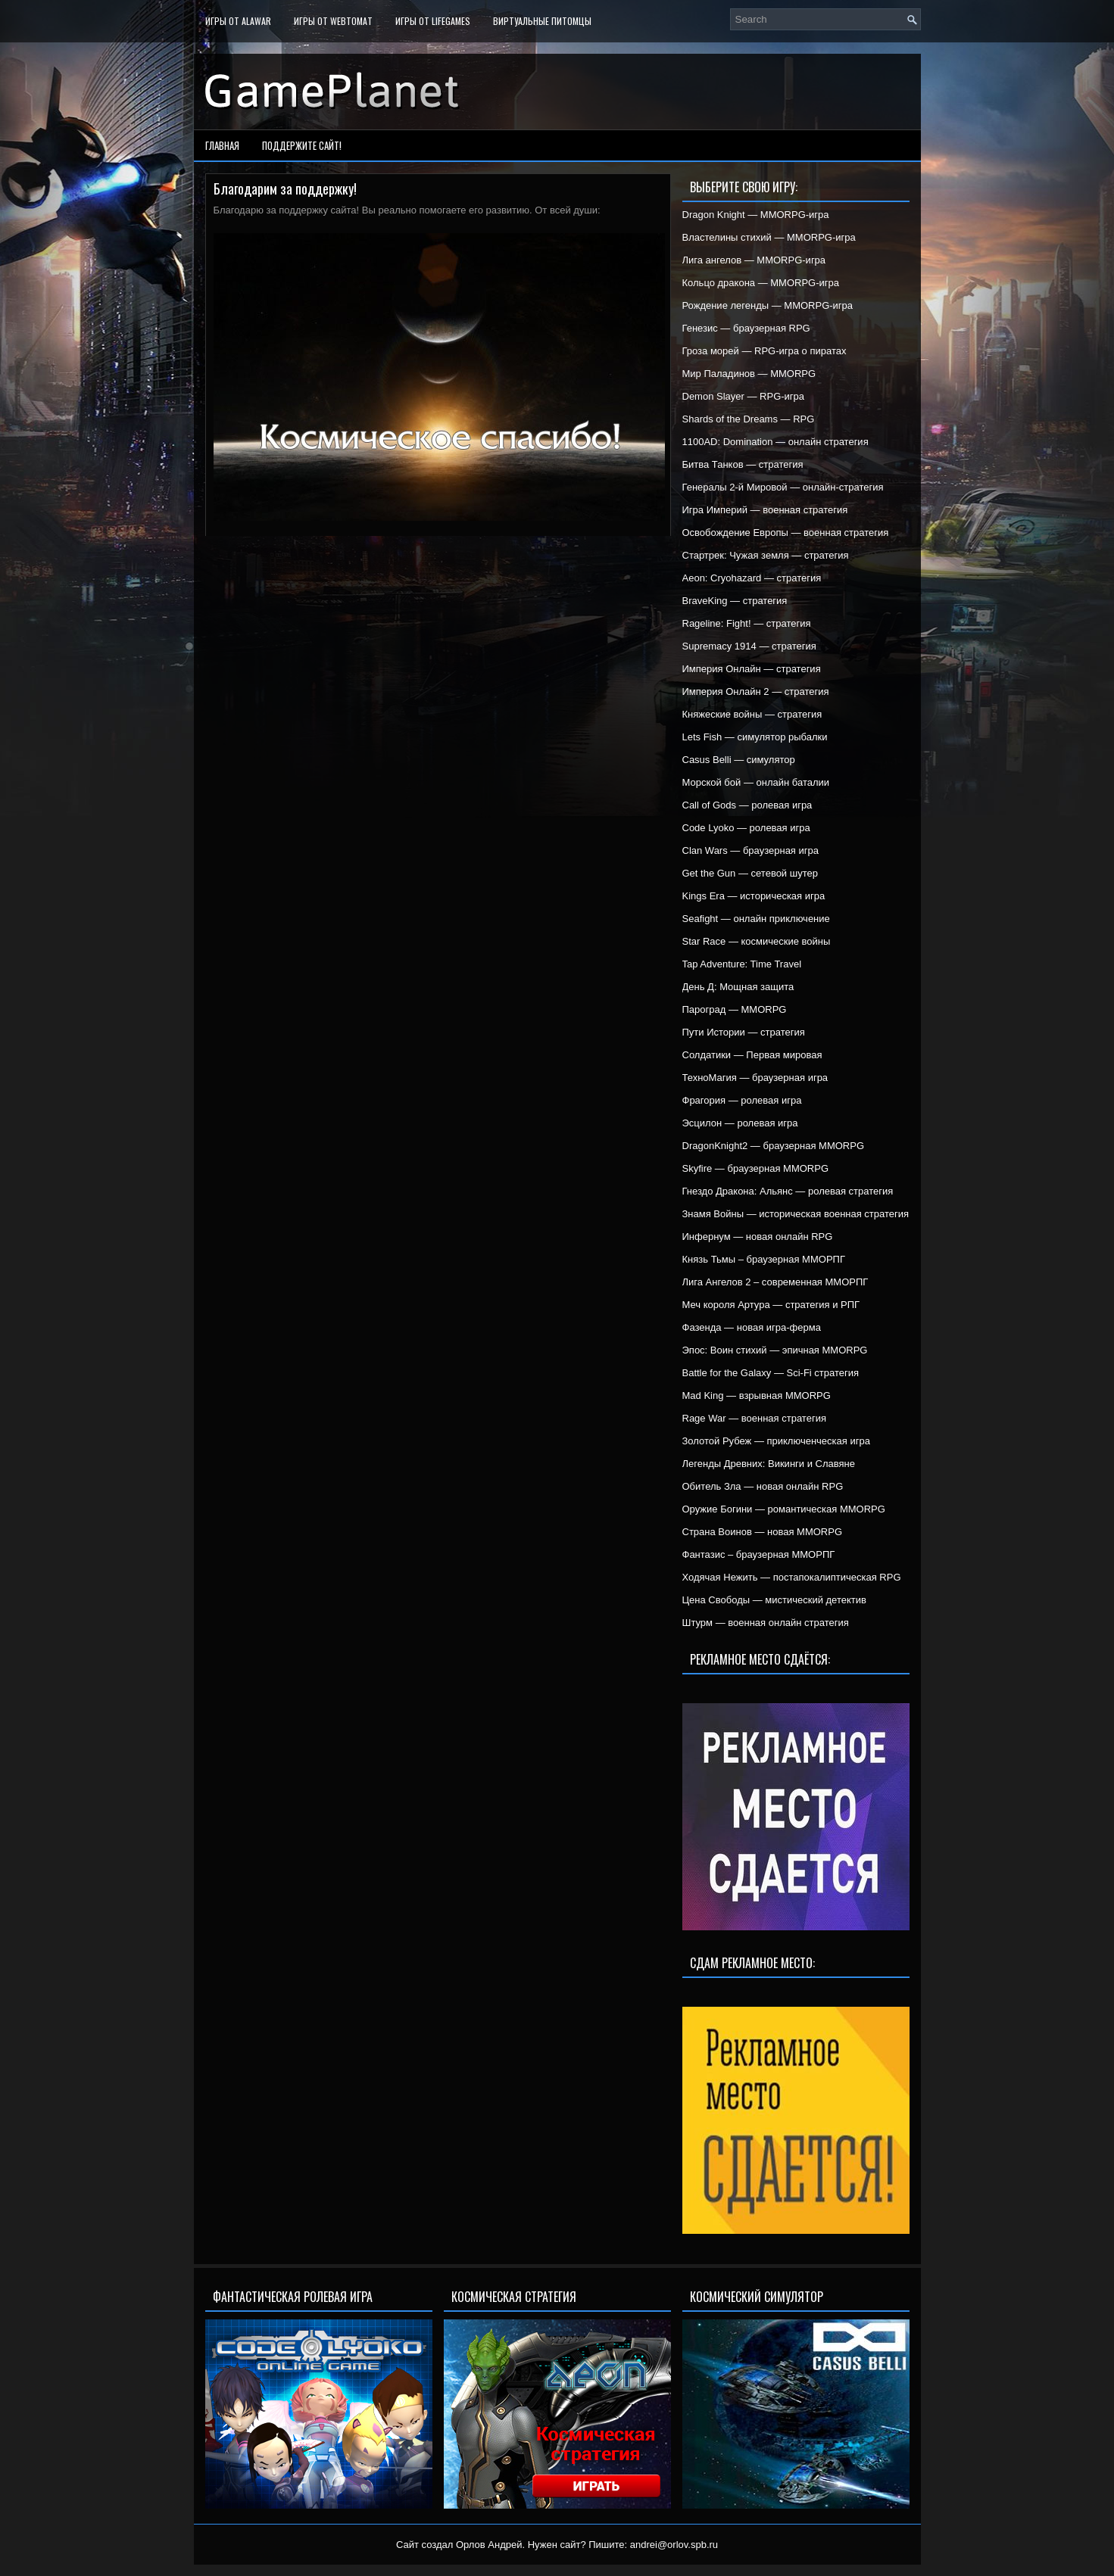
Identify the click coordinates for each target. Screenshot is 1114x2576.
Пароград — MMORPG (734, 1009)
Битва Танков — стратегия (743, 464)
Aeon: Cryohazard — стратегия (752, 578)
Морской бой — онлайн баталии (756, 782)
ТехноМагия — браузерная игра (755, 1077)
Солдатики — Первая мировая (752, 1055)
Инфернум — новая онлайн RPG (757, 1236)
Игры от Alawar (238, 20)
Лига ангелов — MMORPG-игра (754, 260)
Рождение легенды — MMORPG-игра (767, 305)
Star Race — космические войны (756, 941)
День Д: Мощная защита (738, 986)
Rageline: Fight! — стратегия (746, 623)
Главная (222, 145)
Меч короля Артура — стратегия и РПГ (771, 1304)
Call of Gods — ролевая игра (747, 805)
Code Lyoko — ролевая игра (746, 827)
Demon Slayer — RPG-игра (743, 396)
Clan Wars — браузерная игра (750, 850)
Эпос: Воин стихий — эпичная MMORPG (775, 1350)
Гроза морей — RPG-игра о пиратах (764, 351)
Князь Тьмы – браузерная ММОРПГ (763, 1259)
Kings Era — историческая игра (753, 896)
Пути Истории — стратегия (743, 1032)
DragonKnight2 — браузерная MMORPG (773, 1145)
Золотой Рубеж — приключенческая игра (776, 1441)
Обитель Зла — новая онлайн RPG (763, 1486)
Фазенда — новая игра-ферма (751, 1327)
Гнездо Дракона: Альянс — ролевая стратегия (788, 1191)
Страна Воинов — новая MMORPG (762, 1531)
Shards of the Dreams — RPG (748, 419)
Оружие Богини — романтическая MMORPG (783, 1509)
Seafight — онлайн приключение (756, 918)
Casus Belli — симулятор (738, 759)
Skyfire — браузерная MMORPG (755, 1168)
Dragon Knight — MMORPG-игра (755, 214)
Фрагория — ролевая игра (742, 1100)
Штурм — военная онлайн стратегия (765, 1622)
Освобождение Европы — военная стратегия (785, 532)
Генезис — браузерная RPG (746, 328)
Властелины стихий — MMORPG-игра (769, 237)
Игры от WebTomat (333, 20)
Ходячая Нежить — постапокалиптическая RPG (791, 1577)
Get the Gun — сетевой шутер (750, 873)
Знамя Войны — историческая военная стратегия (796, 1213)
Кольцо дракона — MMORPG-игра (761, 282)
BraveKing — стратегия (735, 600)
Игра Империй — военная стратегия (765, 510)
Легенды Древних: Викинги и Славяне (768, 1463)
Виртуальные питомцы (542, 20)
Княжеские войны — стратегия (752, 714)
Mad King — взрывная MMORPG (756, 1395)
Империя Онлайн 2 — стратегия (755, 691)
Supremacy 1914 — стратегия (749, 646)
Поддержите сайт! (302, 145)
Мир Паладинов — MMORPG (749, 373)
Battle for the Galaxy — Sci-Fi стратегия (771, 1372)
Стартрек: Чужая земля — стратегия (765, 555)
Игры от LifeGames (432, 20)
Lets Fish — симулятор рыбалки (755, 737)
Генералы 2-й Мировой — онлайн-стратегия (783, 487)
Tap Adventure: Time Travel (742, 964)
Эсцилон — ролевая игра (740, 1123)
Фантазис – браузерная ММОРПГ (758, 1554)
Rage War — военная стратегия (754, 1418)
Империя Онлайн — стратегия (751, 668)
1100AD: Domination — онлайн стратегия (775, 441)
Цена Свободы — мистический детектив (774, 1600)
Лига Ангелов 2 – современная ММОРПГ (775, 1282)
